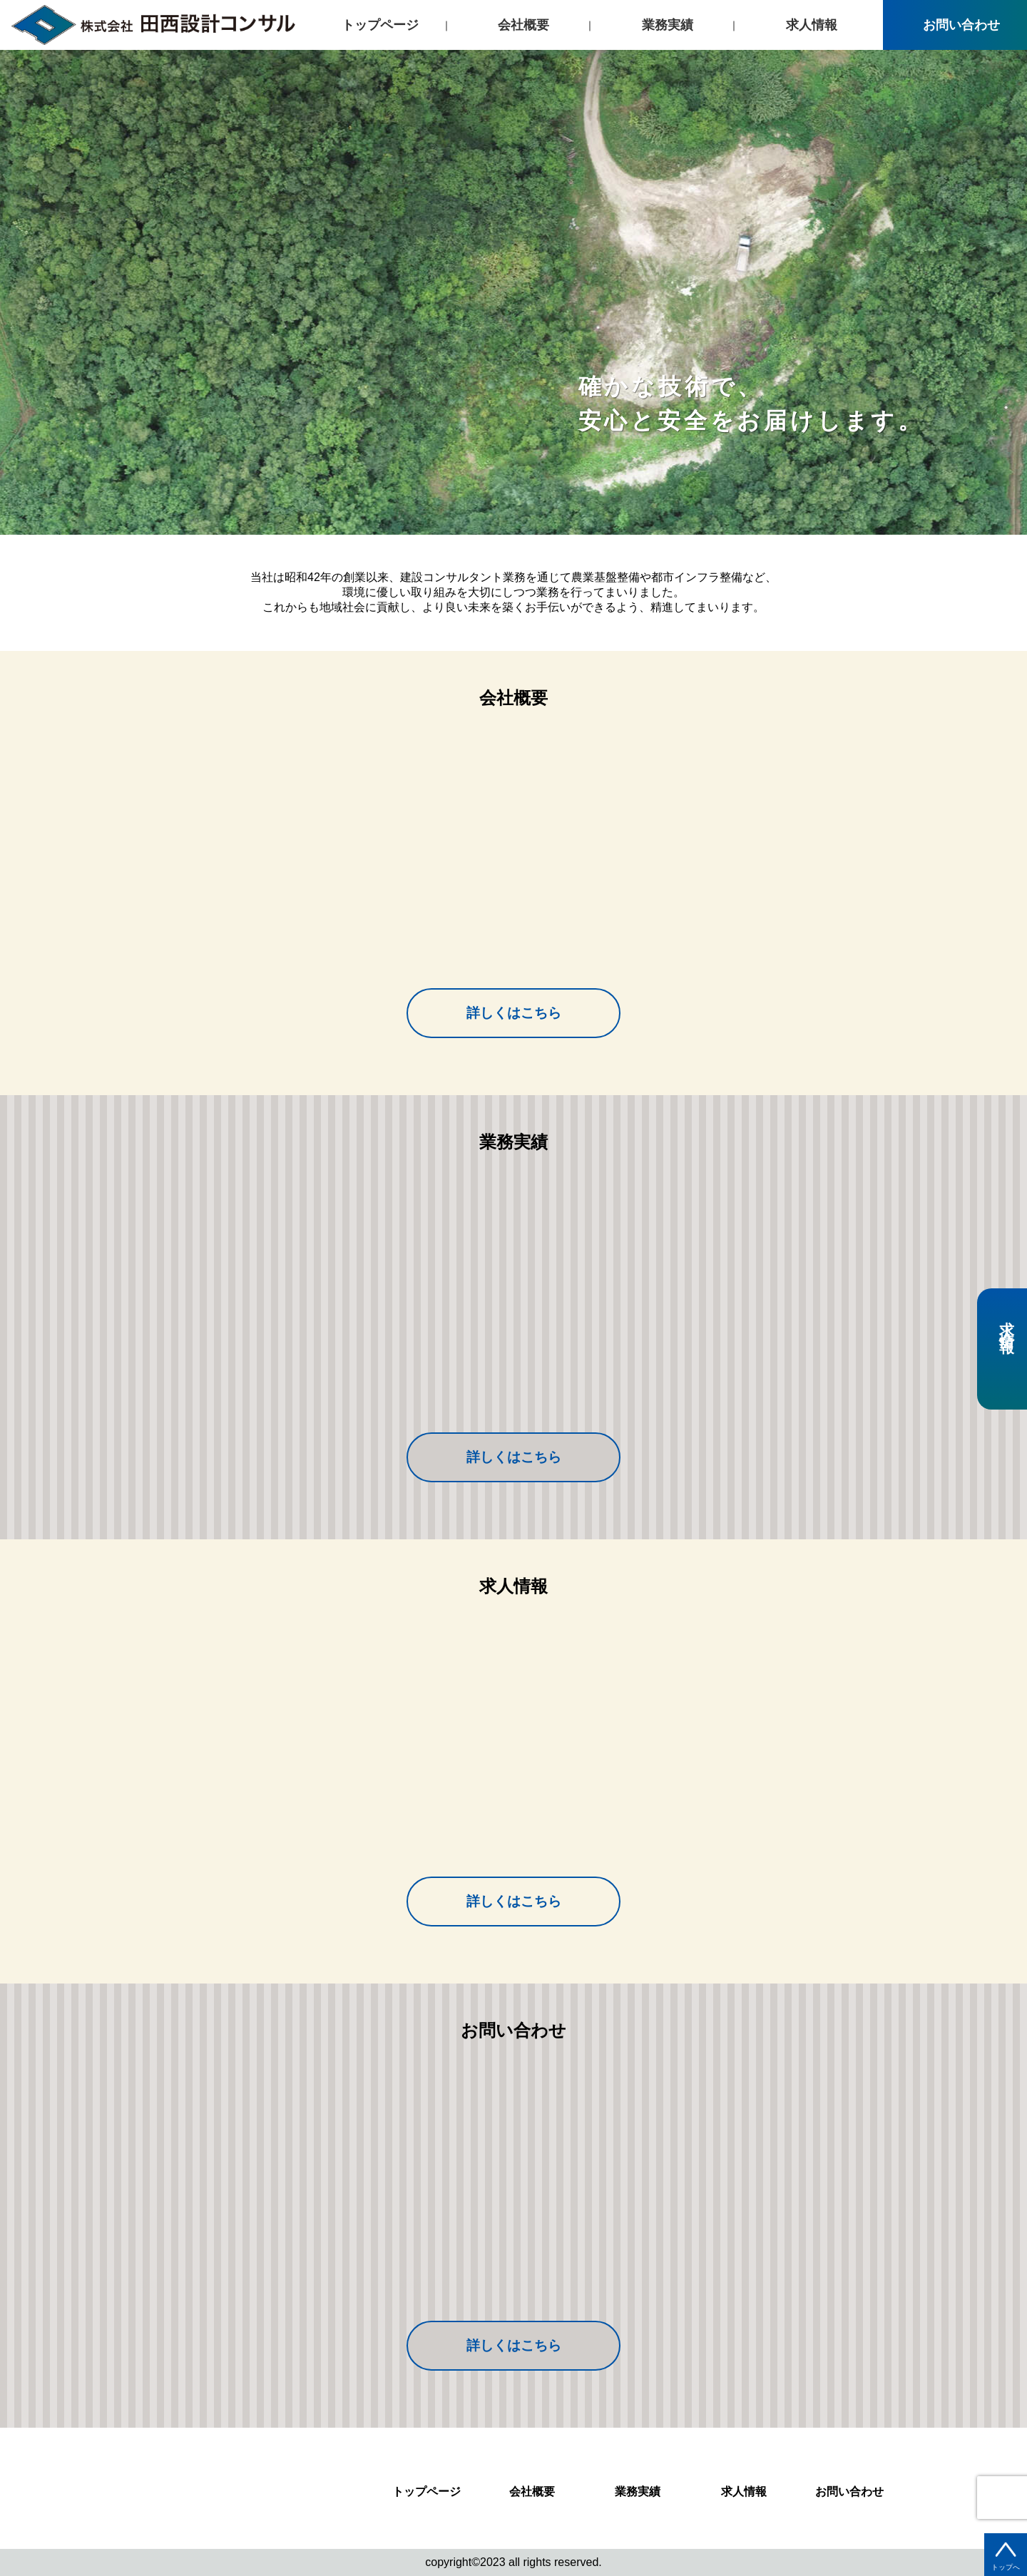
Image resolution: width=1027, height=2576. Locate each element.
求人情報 (811, 25)
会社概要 (523, 25)
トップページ (380, 25)
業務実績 (667, 25)
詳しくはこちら (513, 1012)
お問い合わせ (955, 25)
